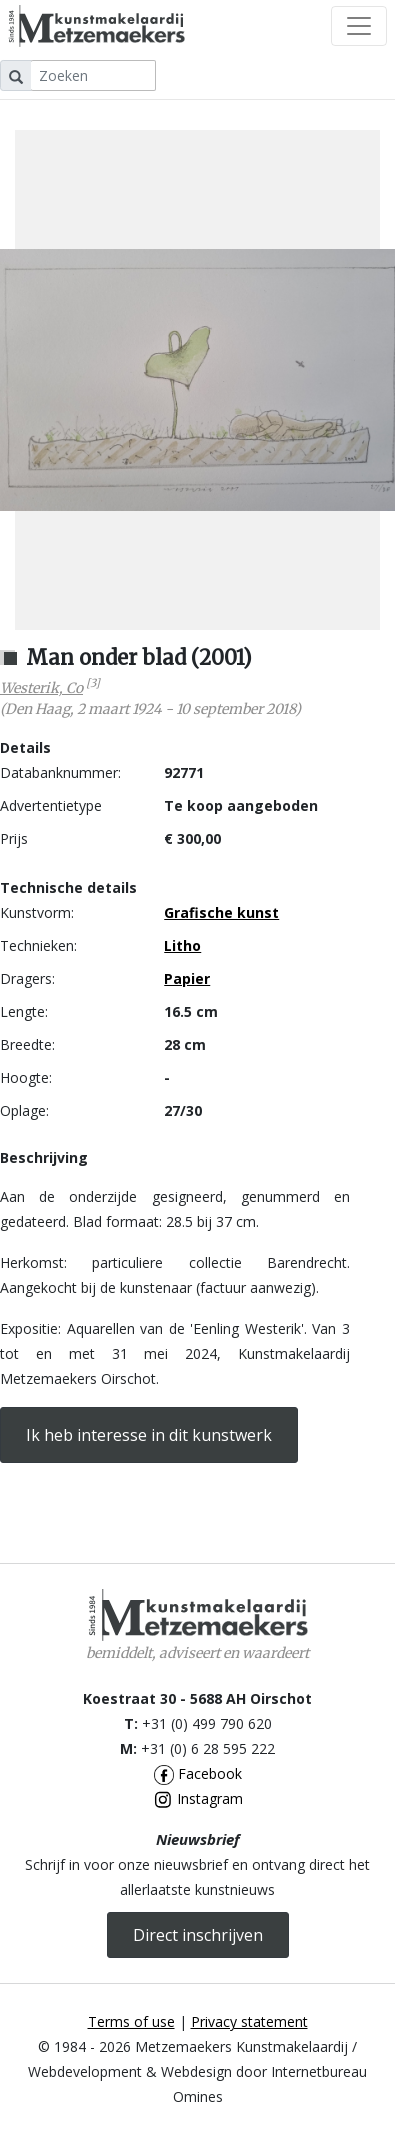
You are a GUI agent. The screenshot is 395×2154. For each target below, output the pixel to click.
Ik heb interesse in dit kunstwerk (149, 1435)
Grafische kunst (221, 912)
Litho (182, 945)
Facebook (198, 1773)
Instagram (198, 1798)
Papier (187, 978)
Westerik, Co (41, 688)
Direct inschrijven (198, 1935)
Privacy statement (249, 2021)
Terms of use (131, 2021)
